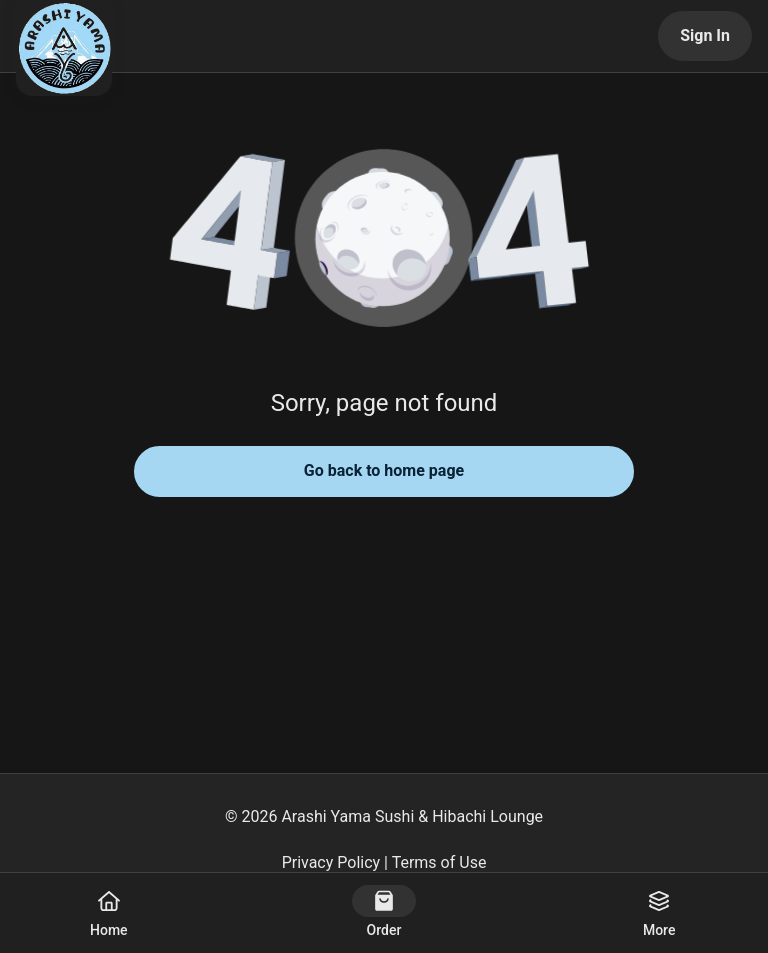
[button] (384, 240)
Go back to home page (384, 470)
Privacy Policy (331, 862)
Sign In (705, 35)
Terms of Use (439, 862)
